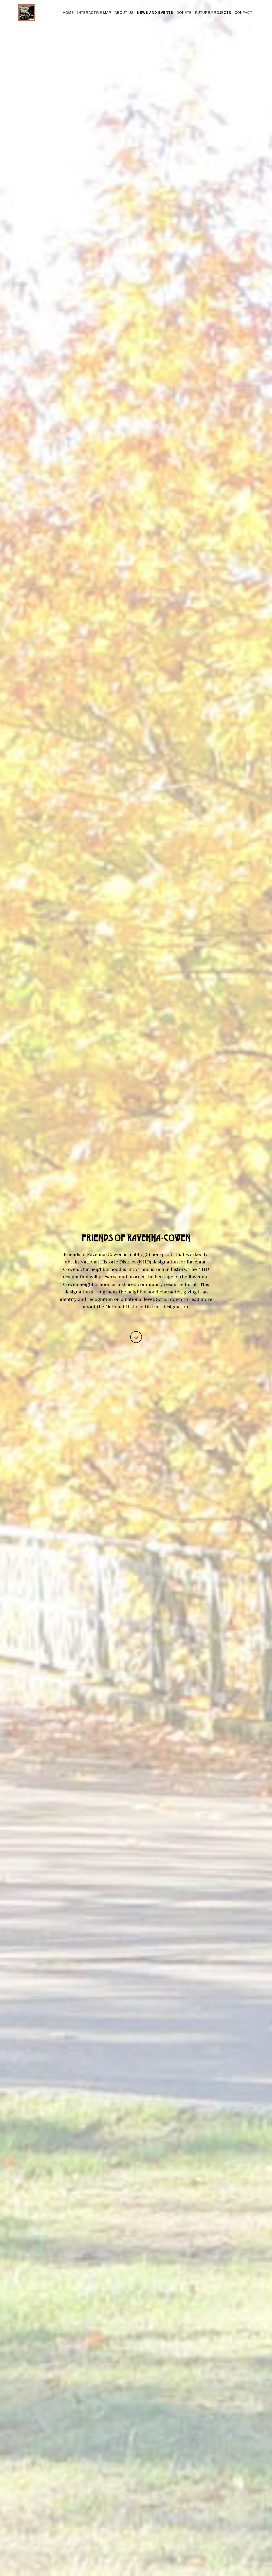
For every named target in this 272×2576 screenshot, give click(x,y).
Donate (184, 12)
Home (68, 12)
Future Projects (213, 12)
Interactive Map (94, 12)
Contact (243, 12)
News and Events (155, 12)
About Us (124, 12)
